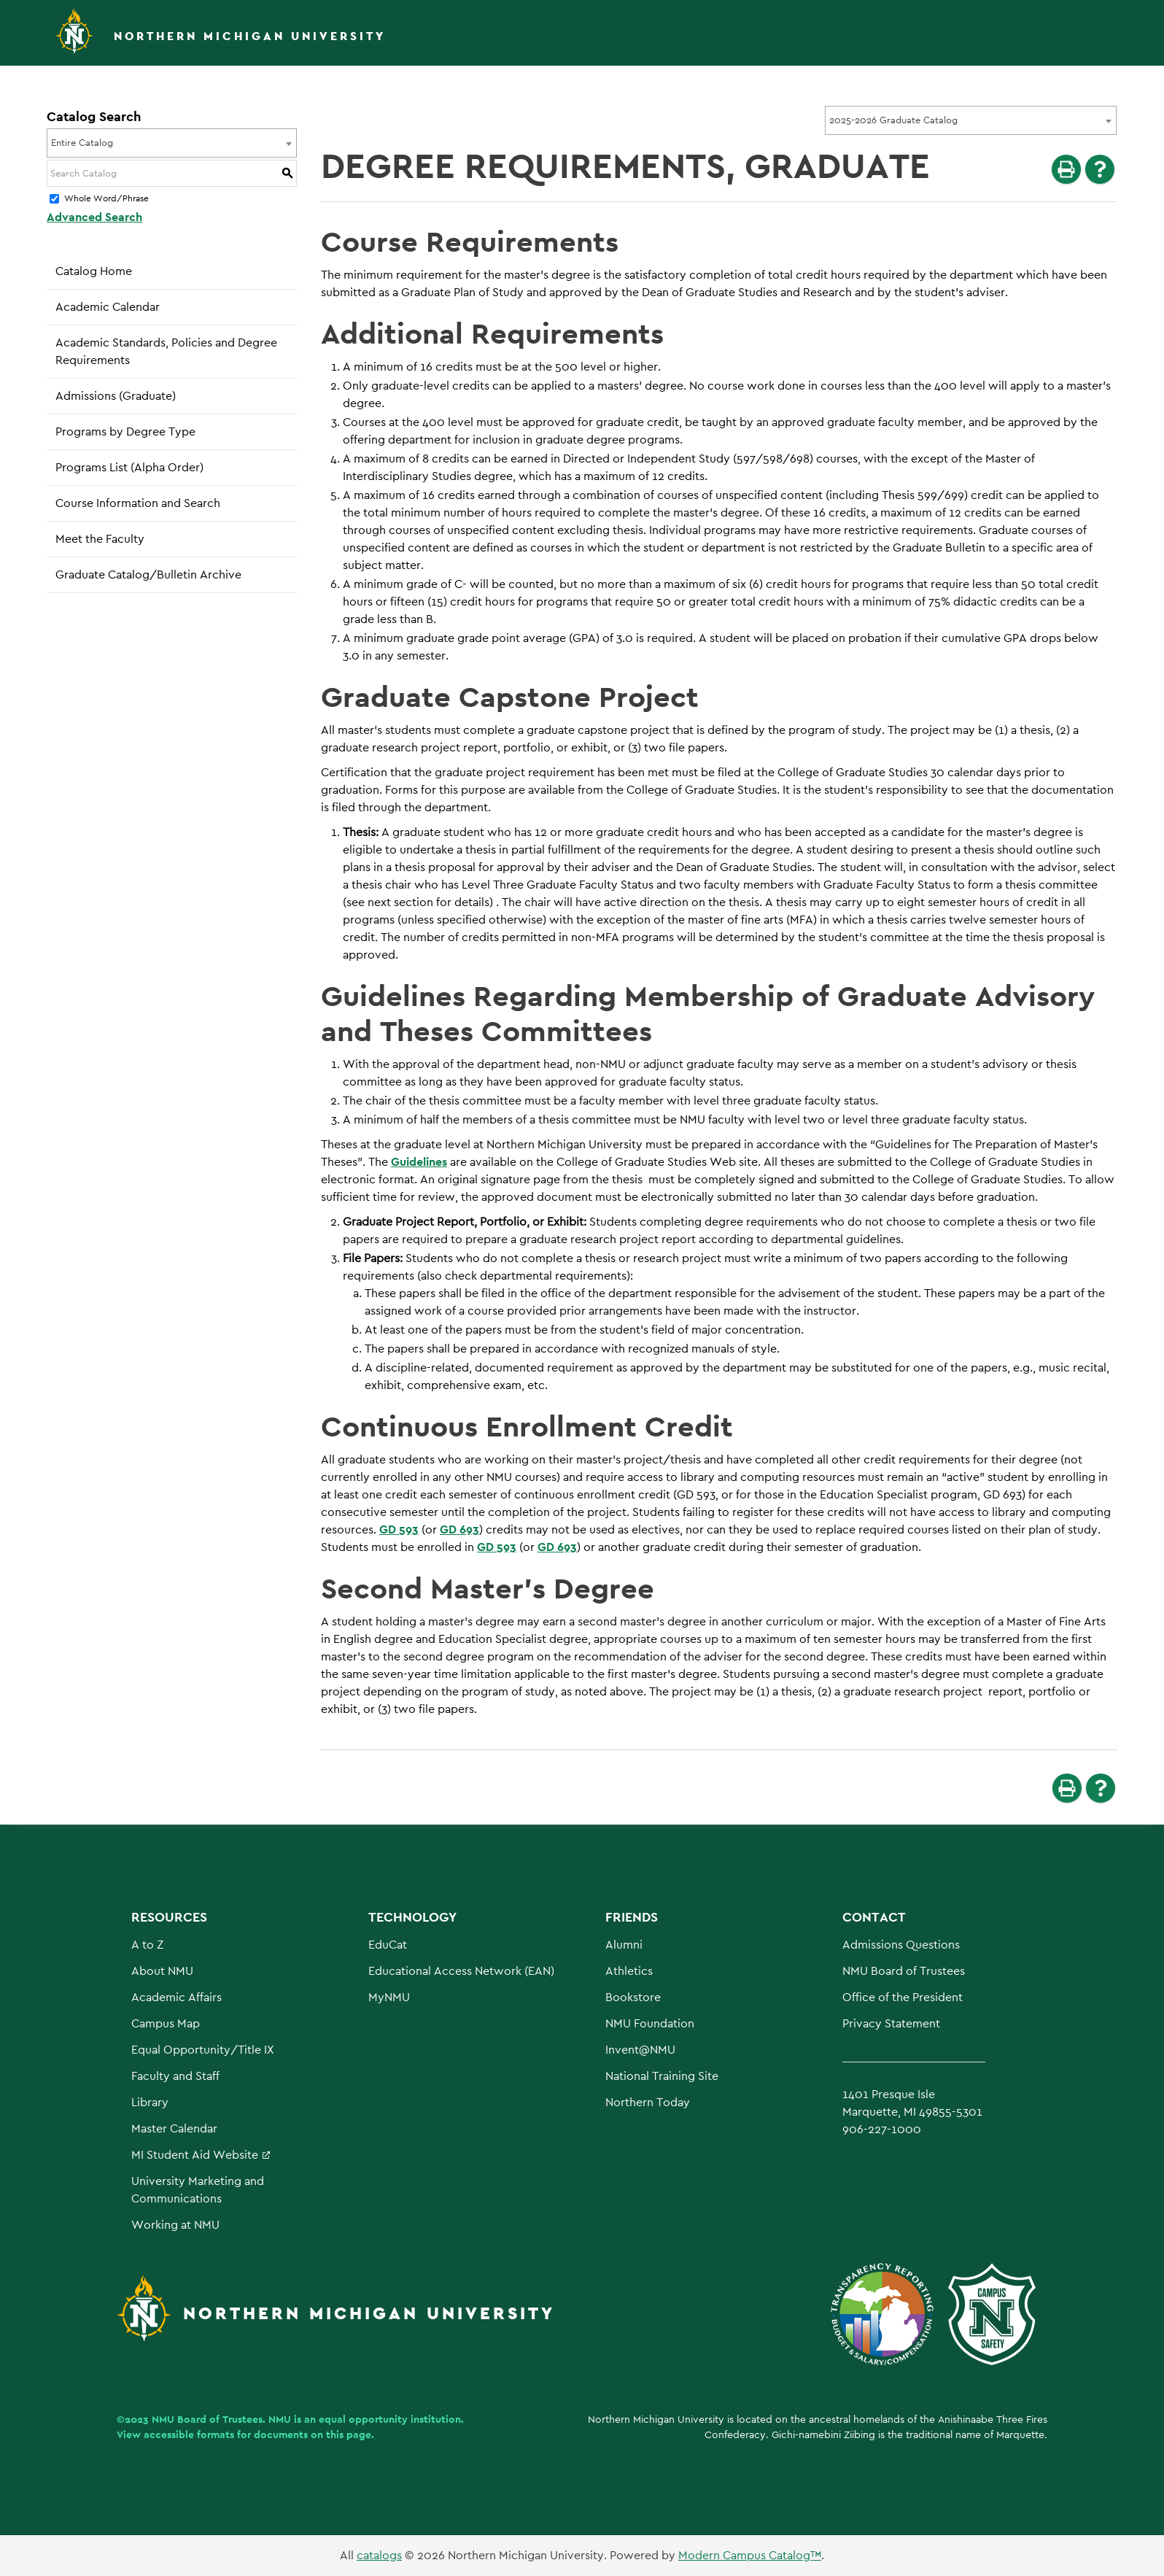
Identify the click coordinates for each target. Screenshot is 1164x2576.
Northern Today (647, 2102)
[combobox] (971, 120)
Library (149, 2102)
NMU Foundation (649, 2023)
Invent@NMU (640, 2049)
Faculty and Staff (175, 2076)
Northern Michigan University (250, 36)
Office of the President (902, 1997)
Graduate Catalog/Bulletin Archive (148, 574)
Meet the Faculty (99, 538)
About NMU (162, 1971)
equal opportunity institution (390, 2419)
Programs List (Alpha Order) (129, 467)
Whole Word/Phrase (106, 199)
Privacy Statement (891, 2023)
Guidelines (419, 1161)
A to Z (147, 1944)
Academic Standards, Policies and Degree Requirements (166, 351)
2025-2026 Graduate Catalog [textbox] (893, 120)
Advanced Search (94, 217)
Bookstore (633, 1997)
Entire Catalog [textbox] (82, 142)
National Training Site (661, 2076)
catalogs (379, 2555)
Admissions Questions (901, 1944)
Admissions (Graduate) (115, 395)
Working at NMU (175, 2224)
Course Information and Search (137, 503)
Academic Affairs (176, 1997)
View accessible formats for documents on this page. (245, 2434)
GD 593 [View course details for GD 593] (399, 1529)
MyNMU (389, 1997)
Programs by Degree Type (125, 431)
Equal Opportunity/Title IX (202, 2049)
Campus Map (165, 2023)
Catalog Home (93, 271)
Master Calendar (174, 2128)
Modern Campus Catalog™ (749, 2555)
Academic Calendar (107, 306)
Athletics (629, 1971)
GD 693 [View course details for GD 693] (459, 1529)
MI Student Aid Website (194, 2154)
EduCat (387, 1944)
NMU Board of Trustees (903, 1971)
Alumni (624, 1944)
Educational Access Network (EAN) (461, 1971)
